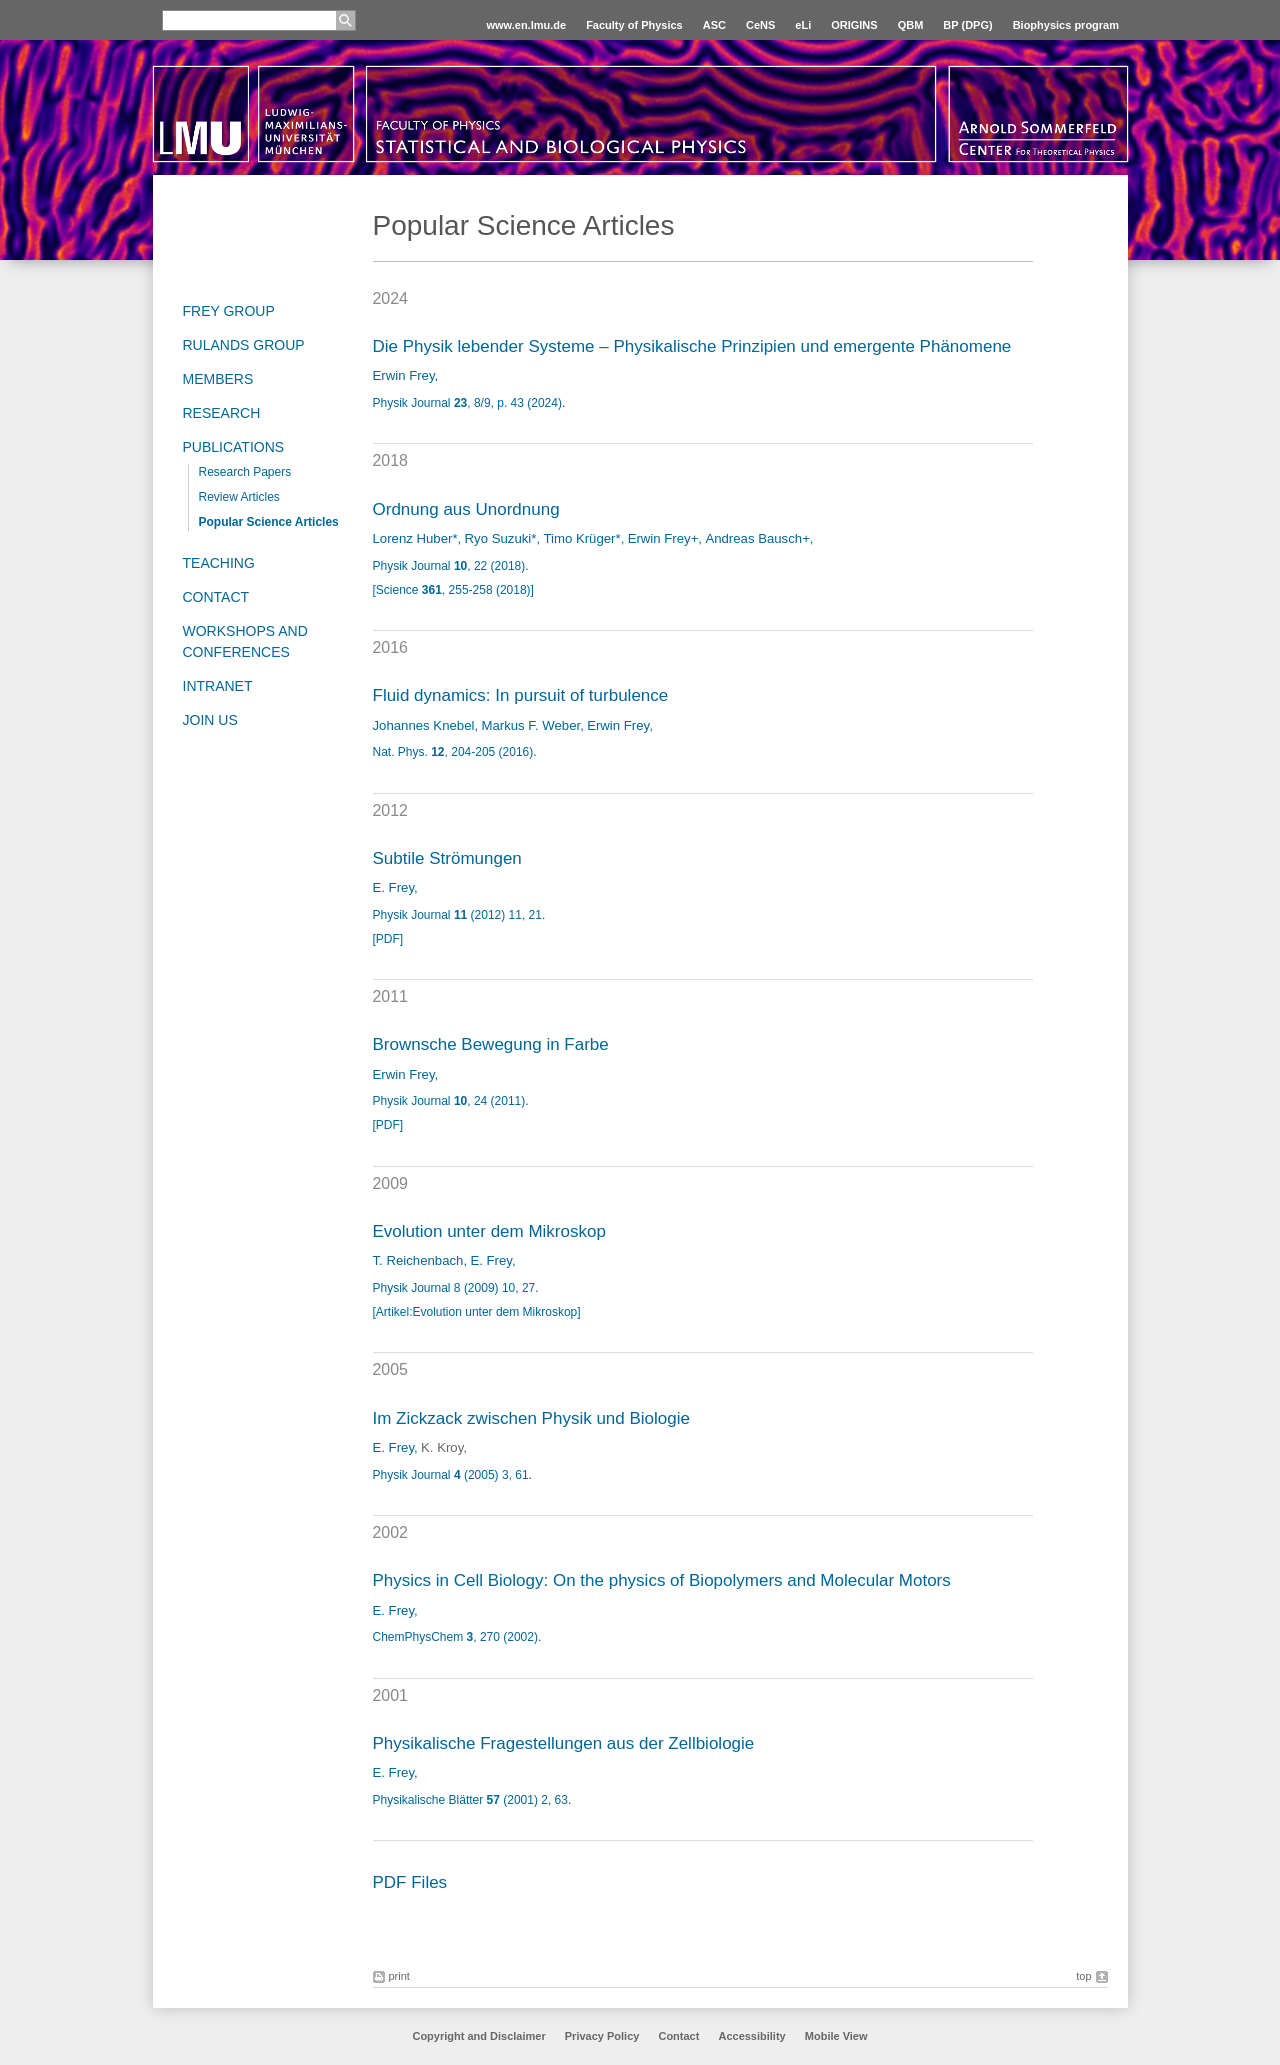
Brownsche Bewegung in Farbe (491, 1044)
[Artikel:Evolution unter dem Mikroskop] (477, 1312)
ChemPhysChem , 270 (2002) (455, 1637)
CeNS (760, 25)
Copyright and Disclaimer (478, 2036)
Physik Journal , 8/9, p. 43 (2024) (467, 403)
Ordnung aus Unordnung (466, 509)
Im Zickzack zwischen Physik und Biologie (531, 1418)
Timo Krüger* (581, 538)
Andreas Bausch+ (757, 538)
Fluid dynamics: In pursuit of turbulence (521, 695)
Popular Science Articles (269, 522)
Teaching (219, 563)
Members (218, 379)
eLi (803, 25)
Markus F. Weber (530, 725)
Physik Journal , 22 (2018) (449, 566)
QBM (911, 25)
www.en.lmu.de (526, 25)
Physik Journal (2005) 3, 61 (451, 1475)
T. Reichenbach (418, 1260)
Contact (216, 597)
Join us (210, 720)
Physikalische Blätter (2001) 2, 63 (470, 1800)
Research (222, 413)
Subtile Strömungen (447, 858)
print (399, 1976)
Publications (234, 447)
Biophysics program (1066, 25)
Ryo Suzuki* (501, 538)
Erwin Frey (404, 375)
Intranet (218, 686)
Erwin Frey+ (663, 538)
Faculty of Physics (634, 25)
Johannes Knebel (424, 725)
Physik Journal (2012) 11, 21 (457, 915)
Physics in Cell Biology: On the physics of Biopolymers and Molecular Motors (662, 1580)
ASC (714, 25)
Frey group (229, 311)
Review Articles (239, 497)
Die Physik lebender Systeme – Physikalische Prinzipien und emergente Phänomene (692, 346)
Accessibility (753, 2036)
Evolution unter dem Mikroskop (489, 1231)
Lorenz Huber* (415, 538)
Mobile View (836, 2036)
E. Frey (394, 887)
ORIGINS (854, 25)
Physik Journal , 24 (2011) (449, 1101)
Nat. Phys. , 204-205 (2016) (453, 752)
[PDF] (388, 939)
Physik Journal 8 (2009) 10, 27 (454, 1288)
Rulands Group (244, 345)
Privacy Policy (602, 2036)
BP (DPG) (967, 25)
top (1083, 1976)
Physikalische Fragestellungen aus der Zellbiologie (564, 1743)
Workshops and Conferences (245, 641)
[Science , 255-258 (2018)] (453, 590)
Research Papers (245, 472)
